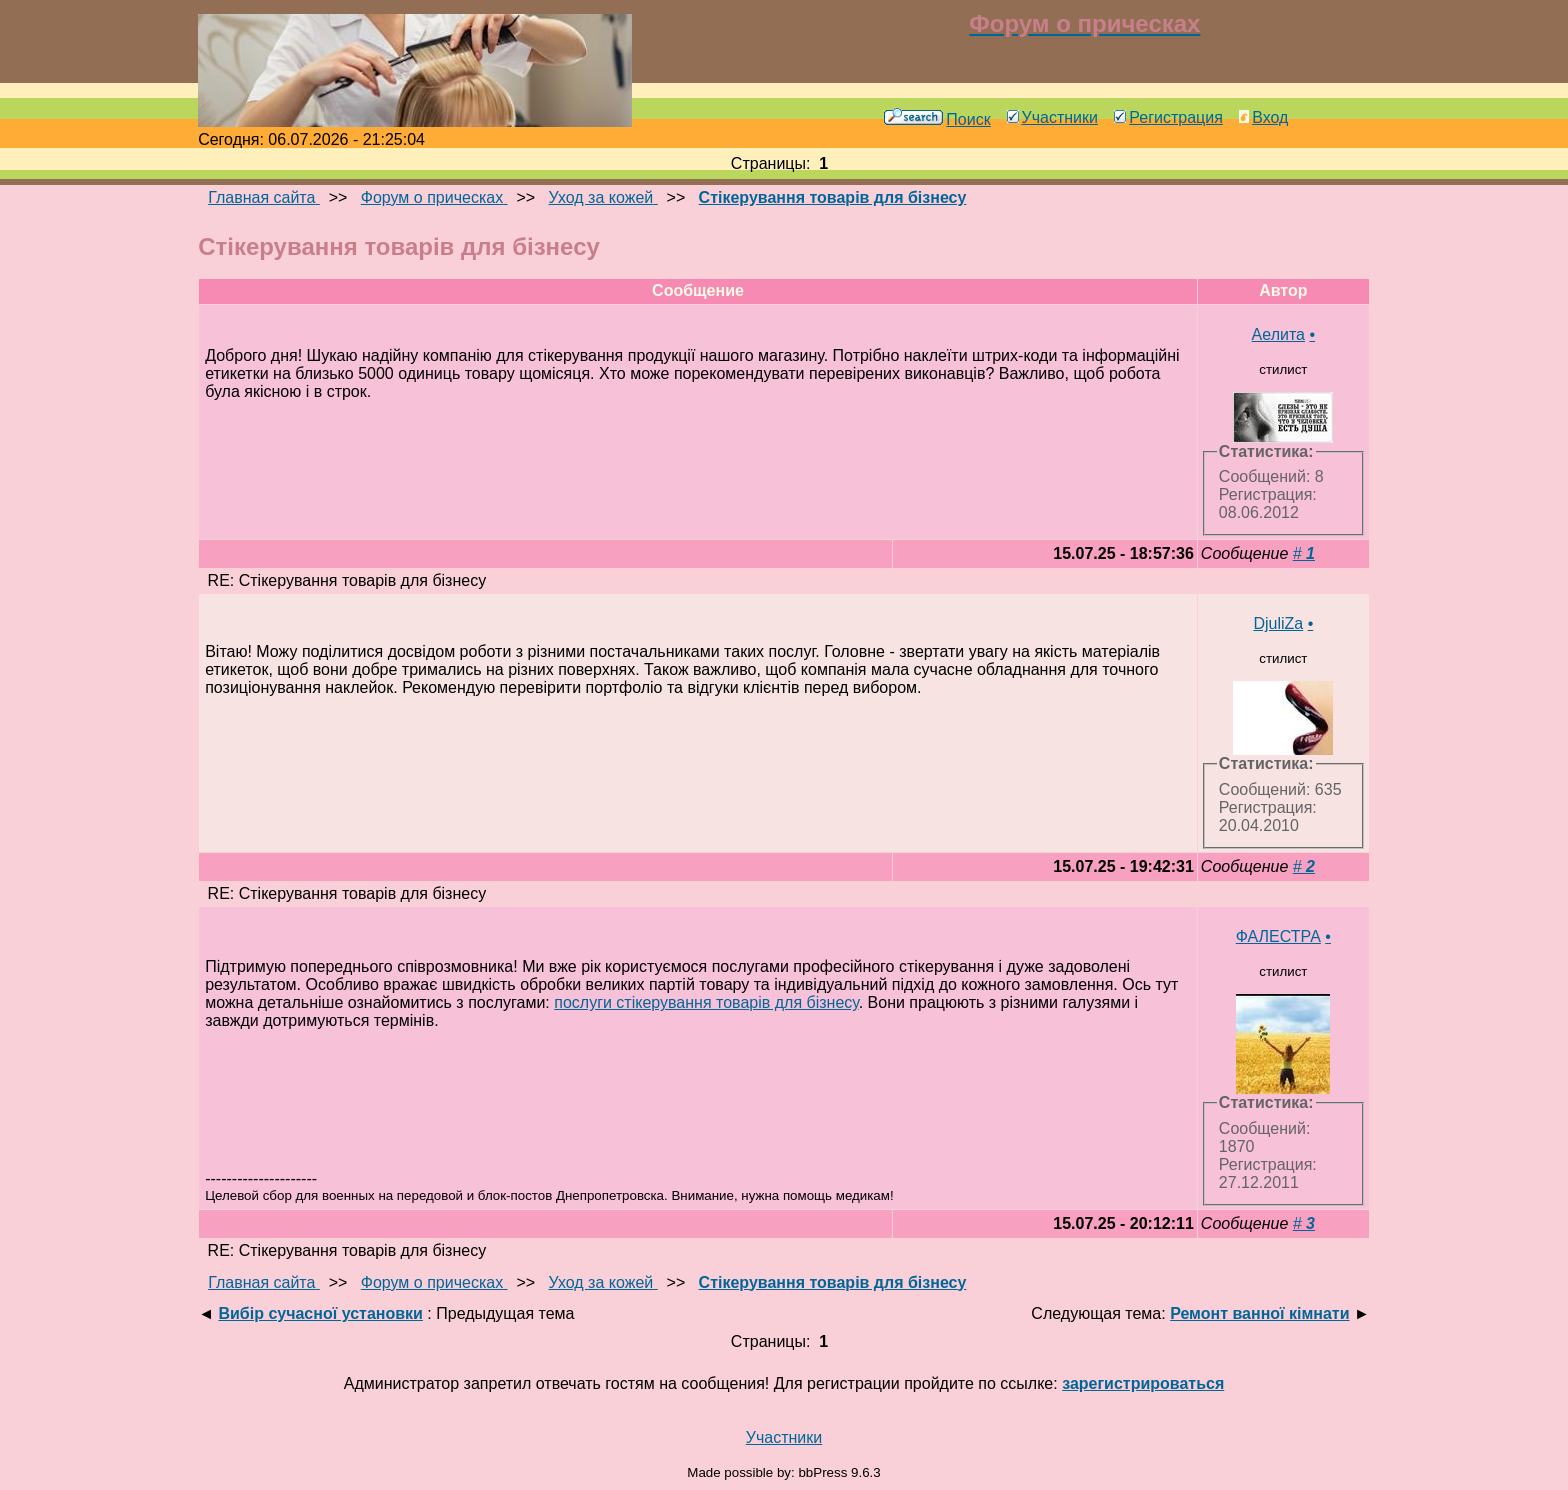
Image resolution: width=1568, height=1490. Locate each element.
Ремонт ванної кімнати (1259, 1313)
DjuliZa (1278, 623)
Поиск (937, 119)
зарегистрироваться (1143, 1383)
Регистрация (1168, 117)
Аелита (1278, 334)
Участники (1052, 117)
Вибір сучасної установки (320, 1313)
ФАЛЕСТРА (1278, 936)
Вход (1263, 117)
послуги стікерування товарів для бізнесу (706, 1002)
